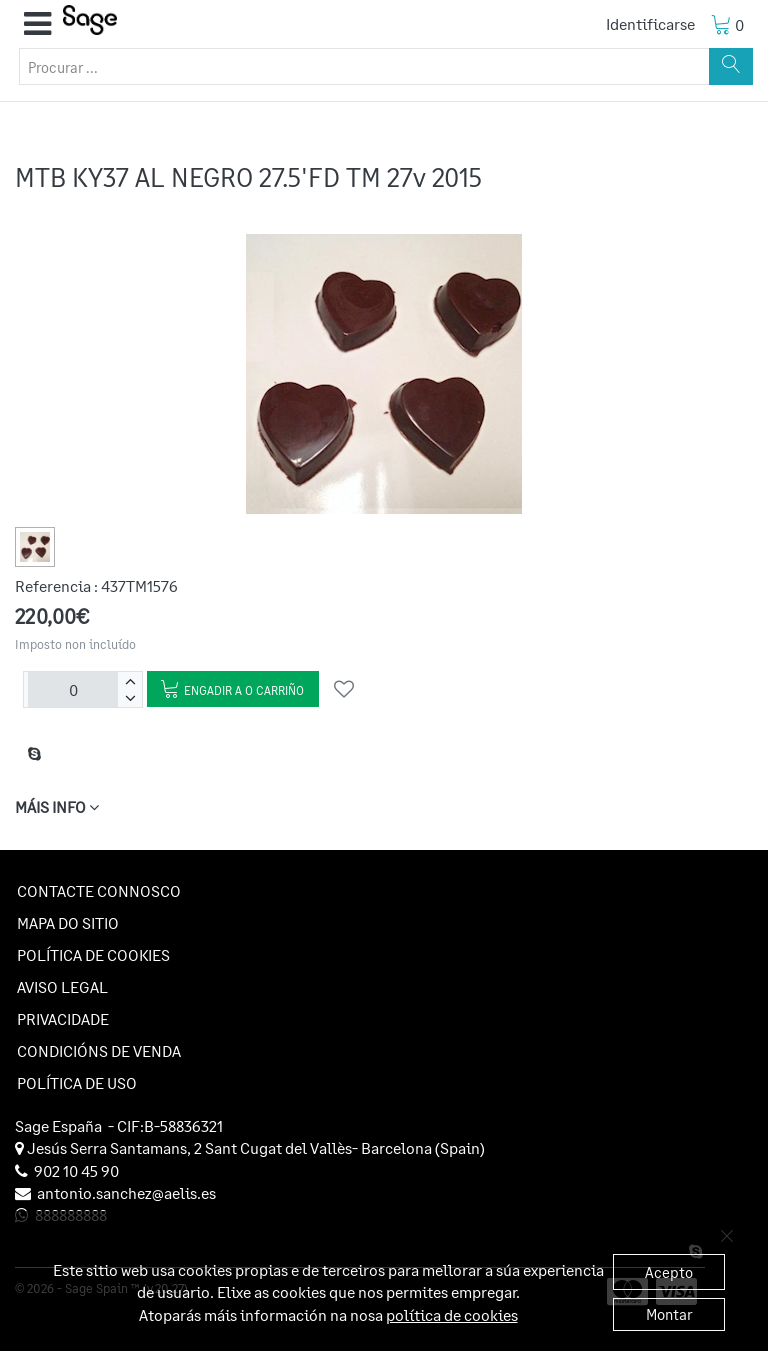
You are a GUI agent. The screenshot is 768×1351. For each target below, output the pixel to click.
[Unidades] (73, 690)
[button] (37, 24)
